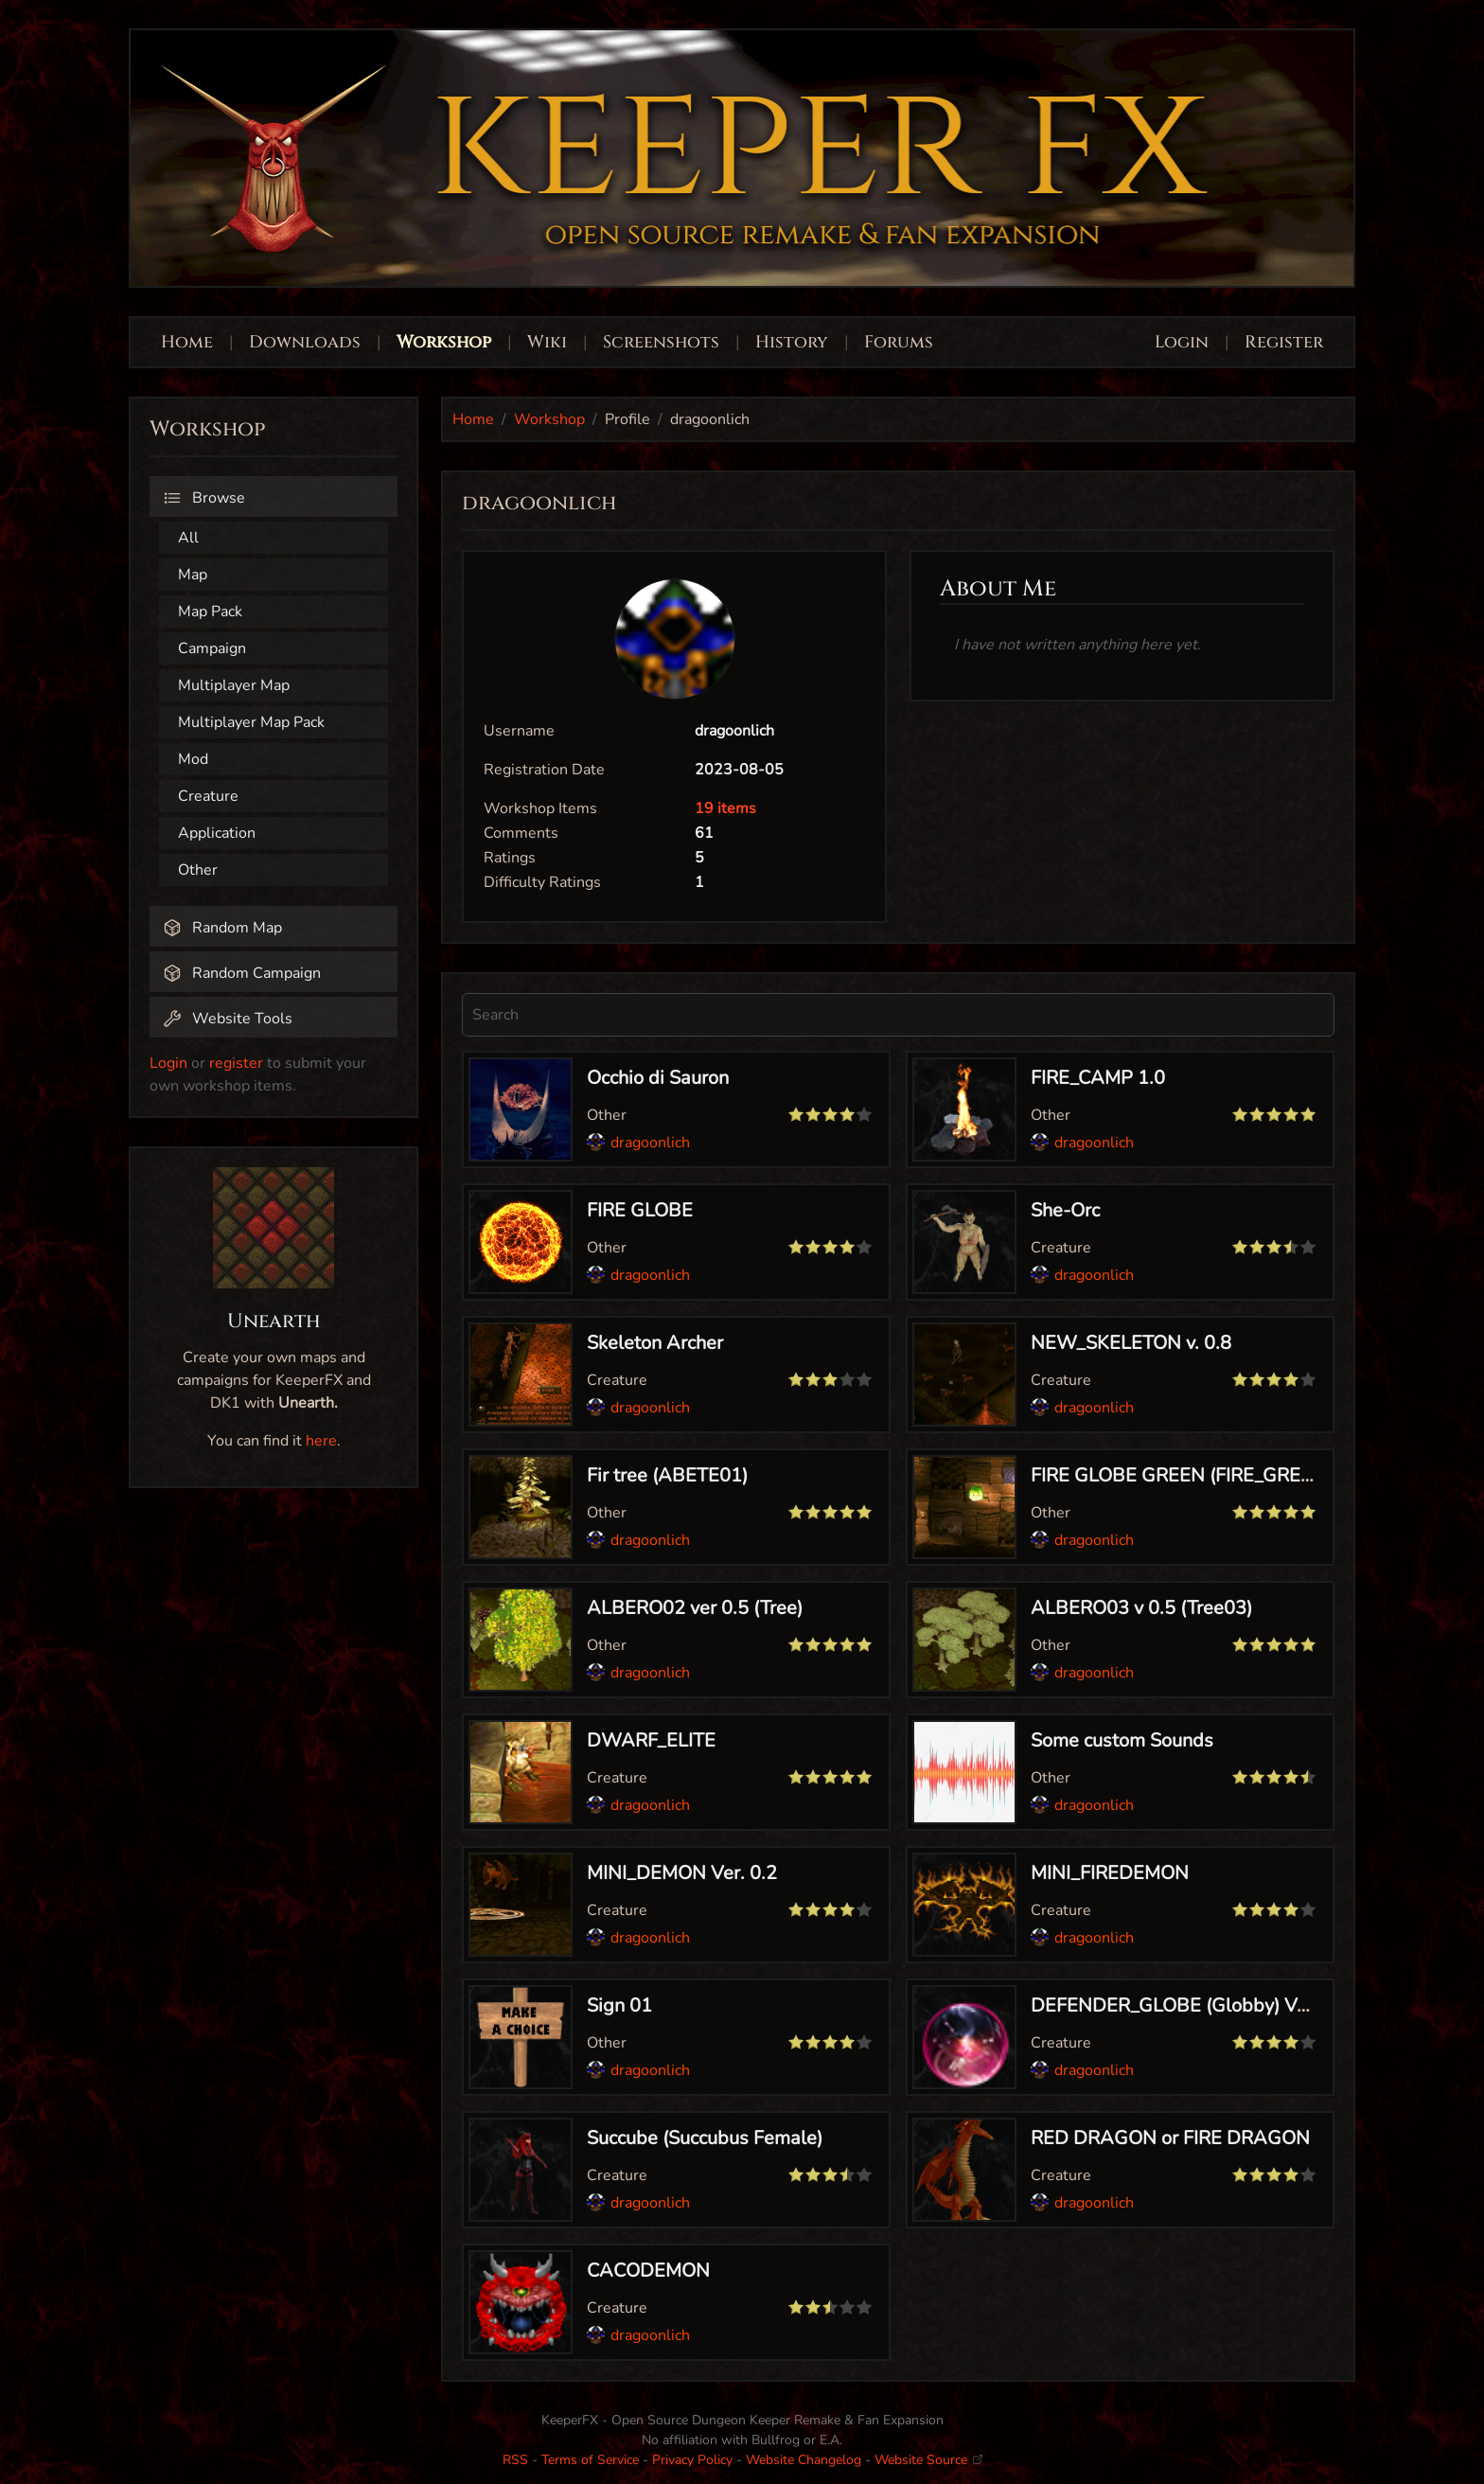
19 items (725, 808)
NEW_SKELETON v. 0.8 (1131, 1343)
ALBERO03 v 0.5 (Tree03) (1141, 1608)
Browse (204, 498)
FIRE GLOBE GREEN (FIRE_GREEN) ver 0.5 (1213, 1475)
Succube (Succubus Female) (704, 2138)
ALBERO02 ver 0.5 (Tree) (695, 1608)
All (188, 537)
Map (192, 574)
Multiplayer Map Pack (251, 722)
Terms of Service (590, 2460)
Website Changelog (803, 2460)
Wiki (547, 342)
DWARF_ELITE (651, 1740)
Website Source (928, 2460)
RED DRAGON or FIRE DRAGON (1170, 2138)
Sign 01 (619, 2005)
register (236, 1063)
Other (198, 870)
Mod (193, 759)
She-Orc (1065, 1210)
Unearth (274, 1321)
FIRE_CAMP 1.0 (1098, 1078)
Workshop (444, 342)
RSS (515, 2460)
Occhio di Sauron (658, 1078)
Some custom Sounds (1122, 1740)
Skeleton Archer (655, 1343)
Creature (208, 796)
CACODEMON (648, 2270)
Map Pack (210, 611)
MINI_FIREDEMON (1110, 1873)
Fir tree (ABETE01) (667, 1475)
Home (187, 342)
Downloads (305, 342)
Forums (898, 342)
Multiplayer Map (234, 685)
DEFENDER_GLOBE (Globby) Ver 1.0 (1188, 2005)
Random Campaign (242, 973)
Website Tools (227, 1018)
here (321, 1440)
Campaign (212, 648)
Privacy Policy (692, 2460)
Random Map (222, 927)
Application (217, 833)
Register (1284, 342)
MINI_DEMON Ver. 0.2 (682, 1873)
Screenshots (661, 342)
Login (1184, 342)
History (791, 342)
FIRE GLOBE (640, 1210)
